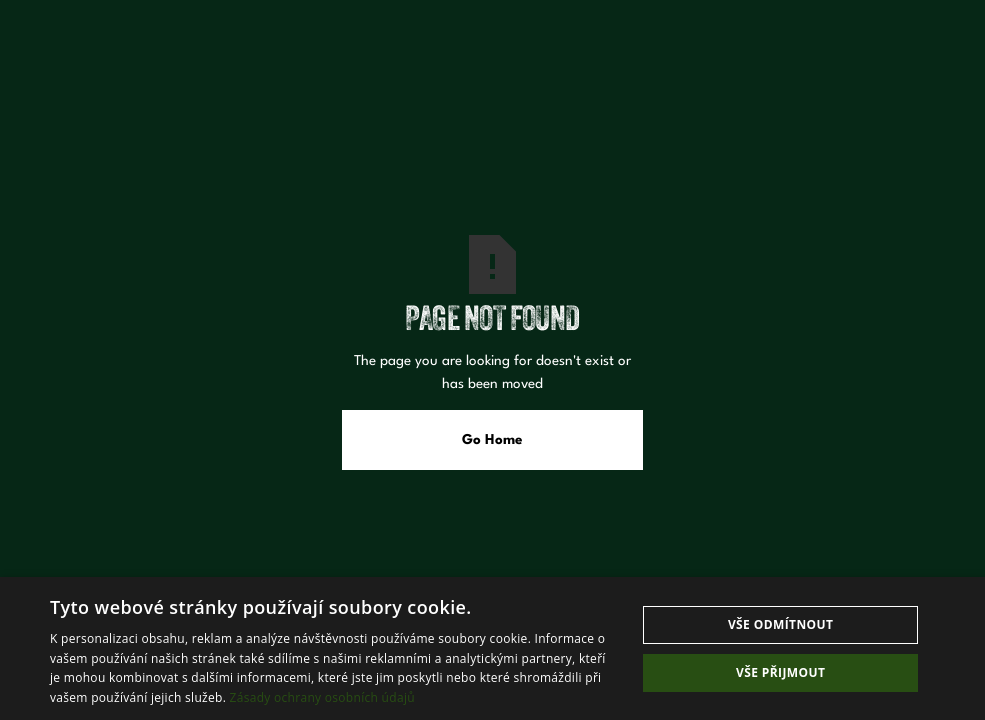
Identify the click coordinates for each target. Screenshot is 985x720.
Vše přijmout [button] (780, 672)
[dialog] (492, 648)
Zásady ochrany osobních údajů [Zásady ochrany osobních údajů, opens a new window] (322, 697)
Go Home (492, 440)
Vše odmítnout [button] (780, 624)
